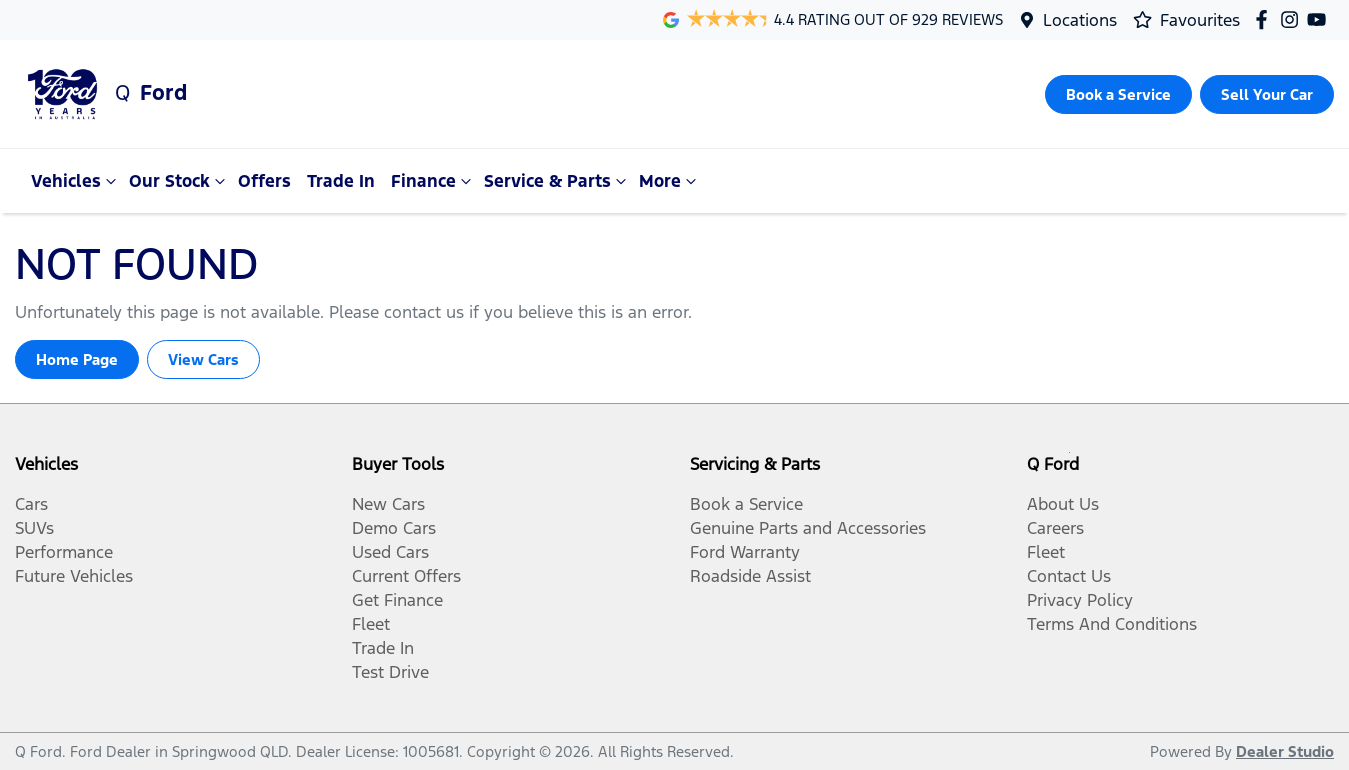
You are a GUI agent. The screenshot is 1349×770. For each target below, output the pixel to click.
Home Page (77, 359)
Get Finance (397, 600)
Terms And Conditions (1112, 624)
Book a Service (746, 504)
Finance (433, 181)
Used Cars (390, 552)
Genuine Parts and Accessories (808, 528)
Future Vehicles (74, 576)
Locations (1080, 20)
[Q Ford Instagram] (1293, 19)
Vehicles (76, 181)
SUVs (34, 528)
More (670, 181)
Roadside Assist (750, 576)
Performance (64, 552)
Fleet (371, 624)
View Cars (203, 359)
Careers (1055, 528)
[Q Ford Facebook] (1265, 19)
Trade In (341, 181)
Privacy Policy (1080, 600)
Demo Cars (394, 528)
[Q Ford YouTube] (1320, 19)
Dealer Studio (1285, 751)
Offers (264, 181)
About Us (1063, 504)
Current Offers (406, 576)
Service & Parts (557, 181)
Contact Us (1069, 576)
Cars (31, 504)
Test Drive (390, 672)
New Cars (388, 504)
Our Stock (179, 181)
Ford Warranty (745, 552)
